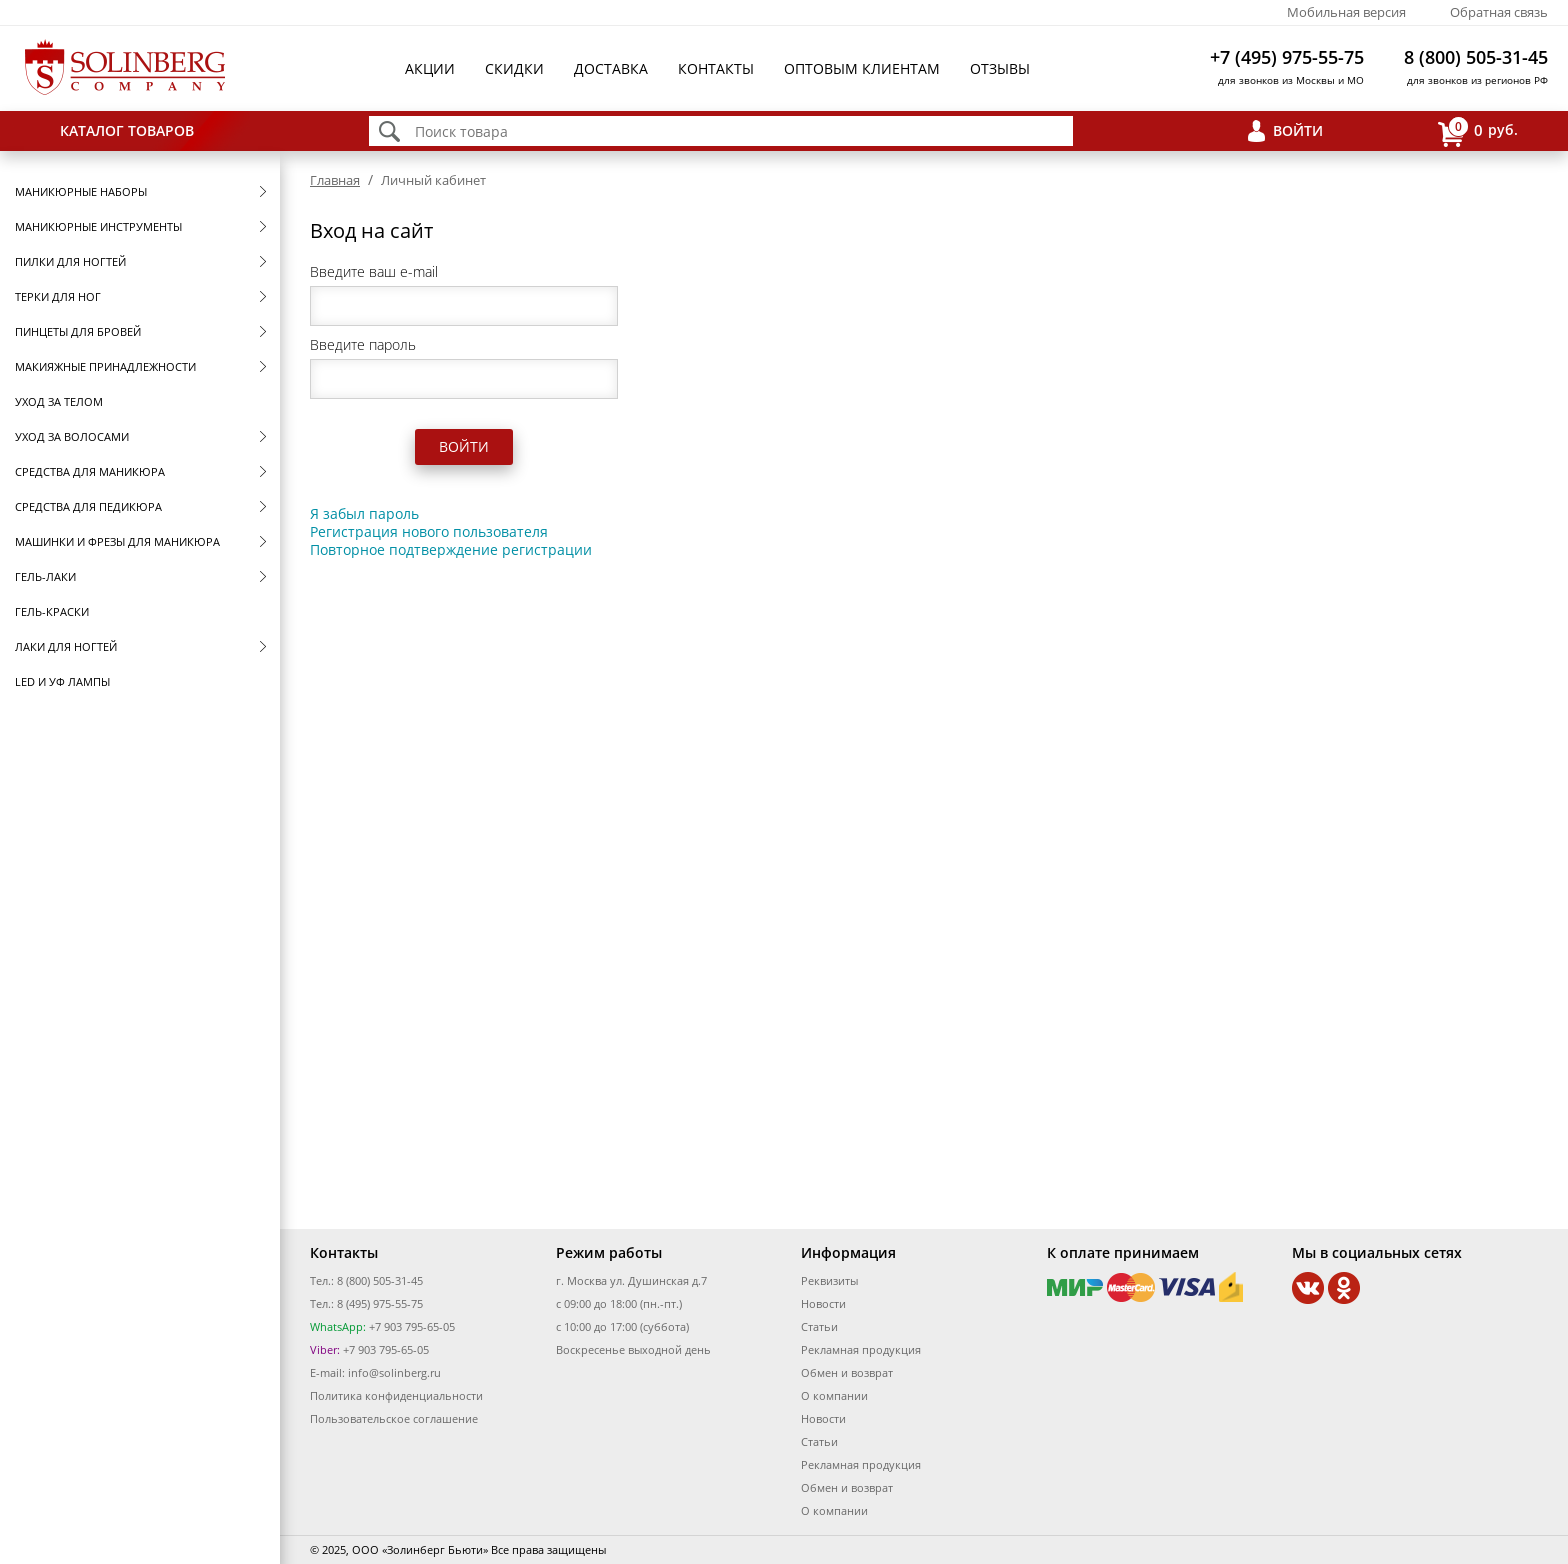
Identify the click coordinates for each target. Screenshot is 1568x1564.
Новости (823, 1303)
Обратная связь (1499, 12)
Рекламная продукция (861, 1349)
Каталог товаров (127, 130)
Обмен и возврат (847, 1372)
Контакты (716, 68)
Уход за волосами (72, 436)
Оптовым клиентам (862, 68)
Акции (430, 68)
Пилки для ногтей (70, 261)
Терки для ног (58, 296)
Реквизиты (829, 1280)
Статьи (819, 1326)
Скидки (514, 68)
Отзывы (1000, 68)
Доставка (611, 68)
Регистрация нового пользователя (429, 531)
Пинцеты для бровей (78, 331)
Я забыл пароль (364, 513)
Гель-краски (52, 611)
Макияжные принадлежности (105, 366)
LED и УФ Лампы (62, 681)
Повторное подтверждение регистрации (451, 549)
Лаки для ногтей (66, 646)
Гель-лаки (45, 576)
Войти (1298, 130)
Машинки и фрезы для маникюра (117, 541)
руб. (1478, 131)
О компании (834, 1395)
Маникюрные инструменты (98, 226)
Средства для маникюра (90, 471)
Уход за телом (59, 401)
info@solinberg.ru (394, 1372)
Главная (335, 180)
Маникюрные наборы (81, 191)
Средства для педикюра (88, 506)
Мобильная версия (1346, 12)
